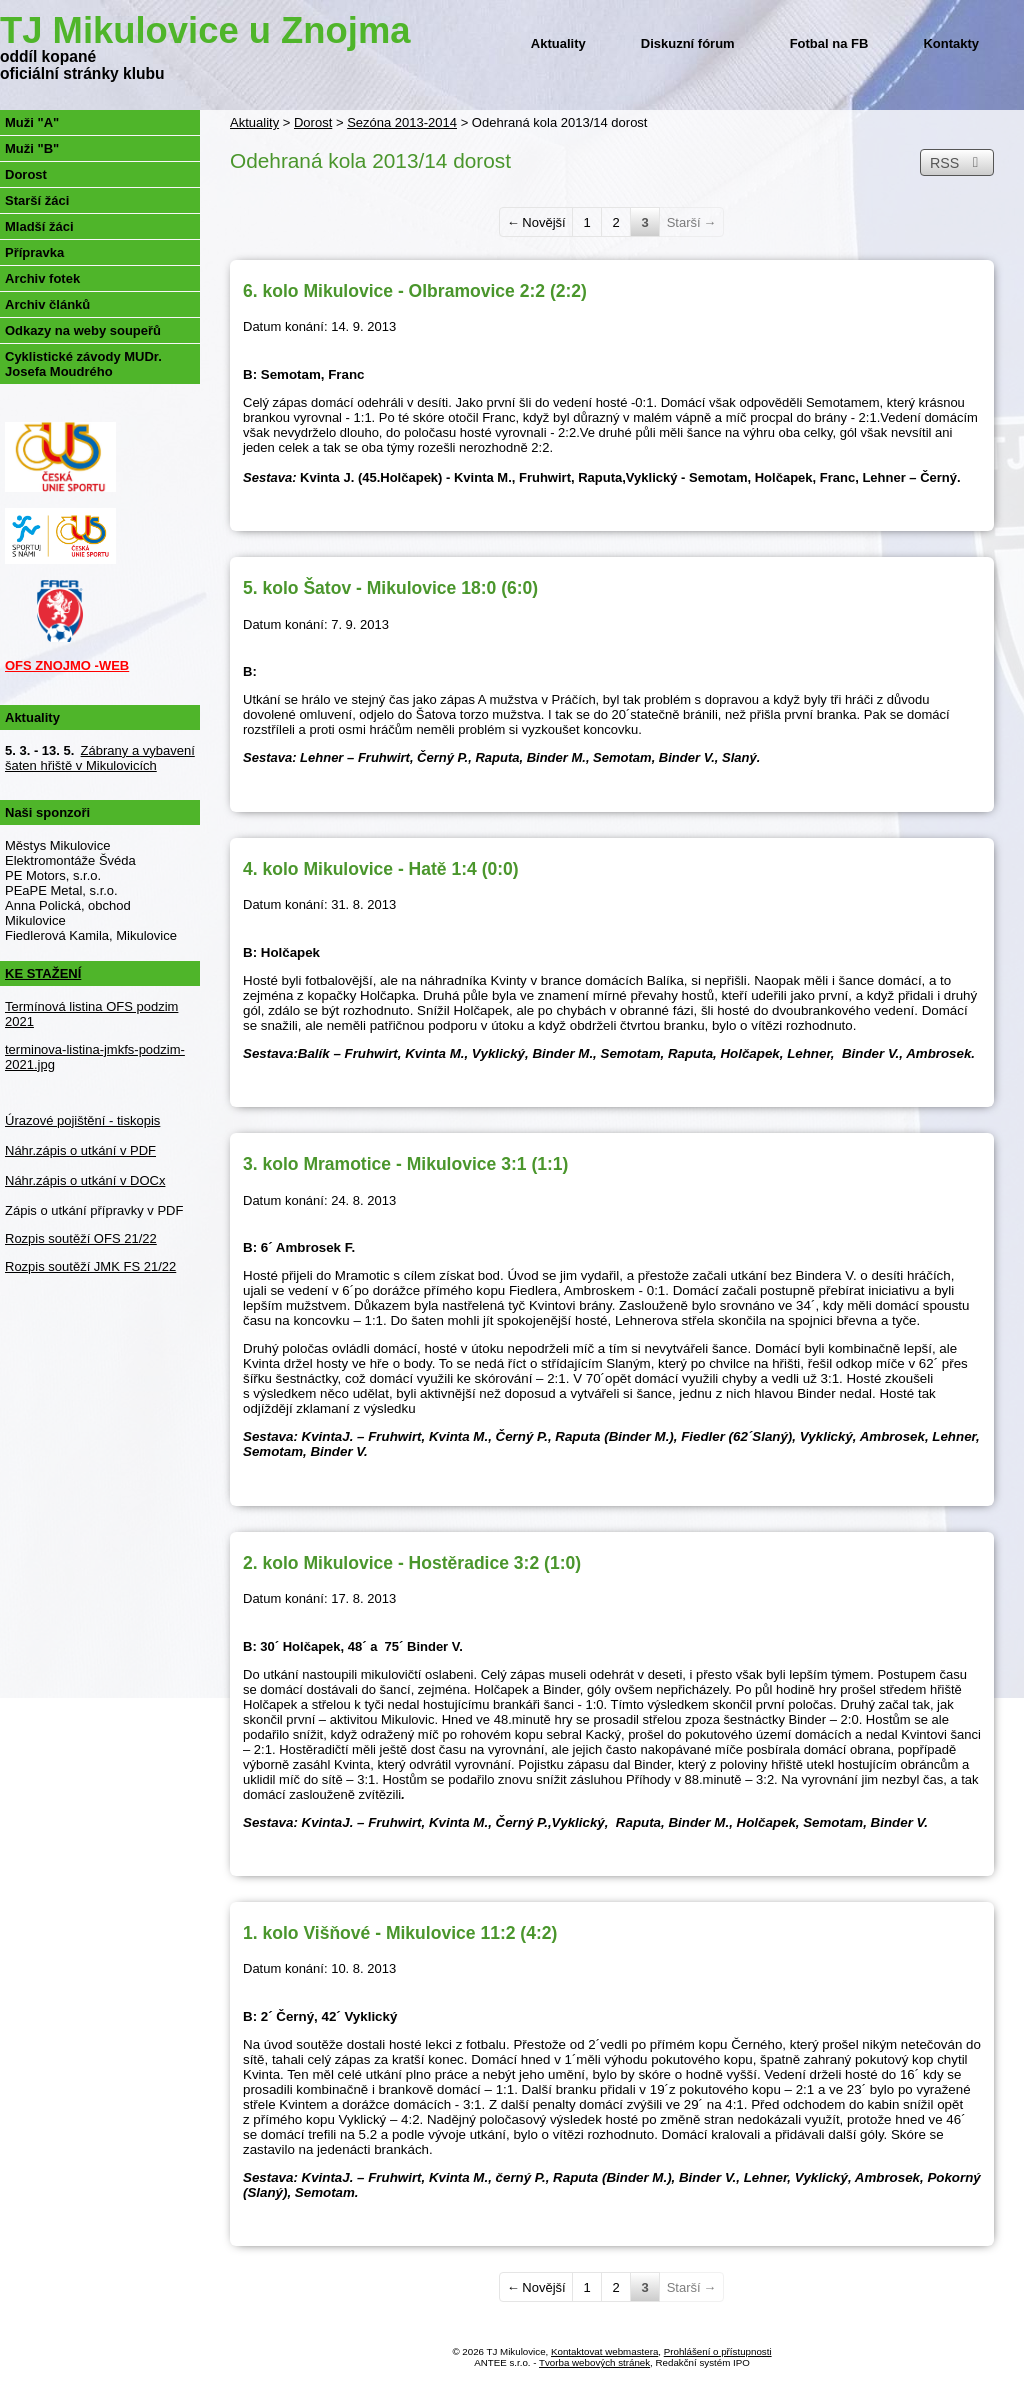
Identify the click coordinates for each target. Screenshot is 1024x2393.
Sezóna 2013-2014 (402, 122)
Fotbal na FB (829, 43)
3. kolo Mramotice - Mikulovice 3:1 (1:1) (405, 1164)
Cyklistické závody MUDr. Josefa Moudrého (83, 364)
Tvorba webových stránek (594, 2362)
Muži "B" (32, 148)
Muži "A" (32, 122)
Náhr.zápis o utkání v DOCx (85, 1180)
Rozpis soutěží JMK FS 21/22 (90, 1266)
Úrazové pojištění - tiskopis (82, 1120)
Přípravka (34, 252)
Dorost (313, 122)
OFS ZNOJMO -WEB (67, 665)
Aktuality (558, 43)
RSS (957, 163)
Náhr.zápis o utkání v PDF (80, 1150)
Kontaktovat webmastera (604, 2351)
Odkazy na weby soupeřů (83, 330)
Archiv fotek (42, 278)
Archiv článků (47, 304)
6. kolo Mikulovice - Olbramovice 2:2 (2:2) (415, 291)
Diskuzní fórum (688, 43)
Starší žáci (37, 200)
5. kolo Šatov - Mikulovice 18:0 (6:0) (390, 588)
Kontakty (951, 43)
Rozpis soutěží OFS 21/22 (81, 1238)
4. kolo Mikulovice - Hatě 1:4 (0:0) (381, 869)
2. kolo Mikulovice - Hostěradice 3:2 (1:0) (412, 1563)
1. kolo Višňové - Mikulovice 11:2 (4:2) (400, 1933)
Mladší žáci (39, 226)
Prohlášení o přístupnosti (718, 2351)
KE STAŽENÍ (43, 973)
